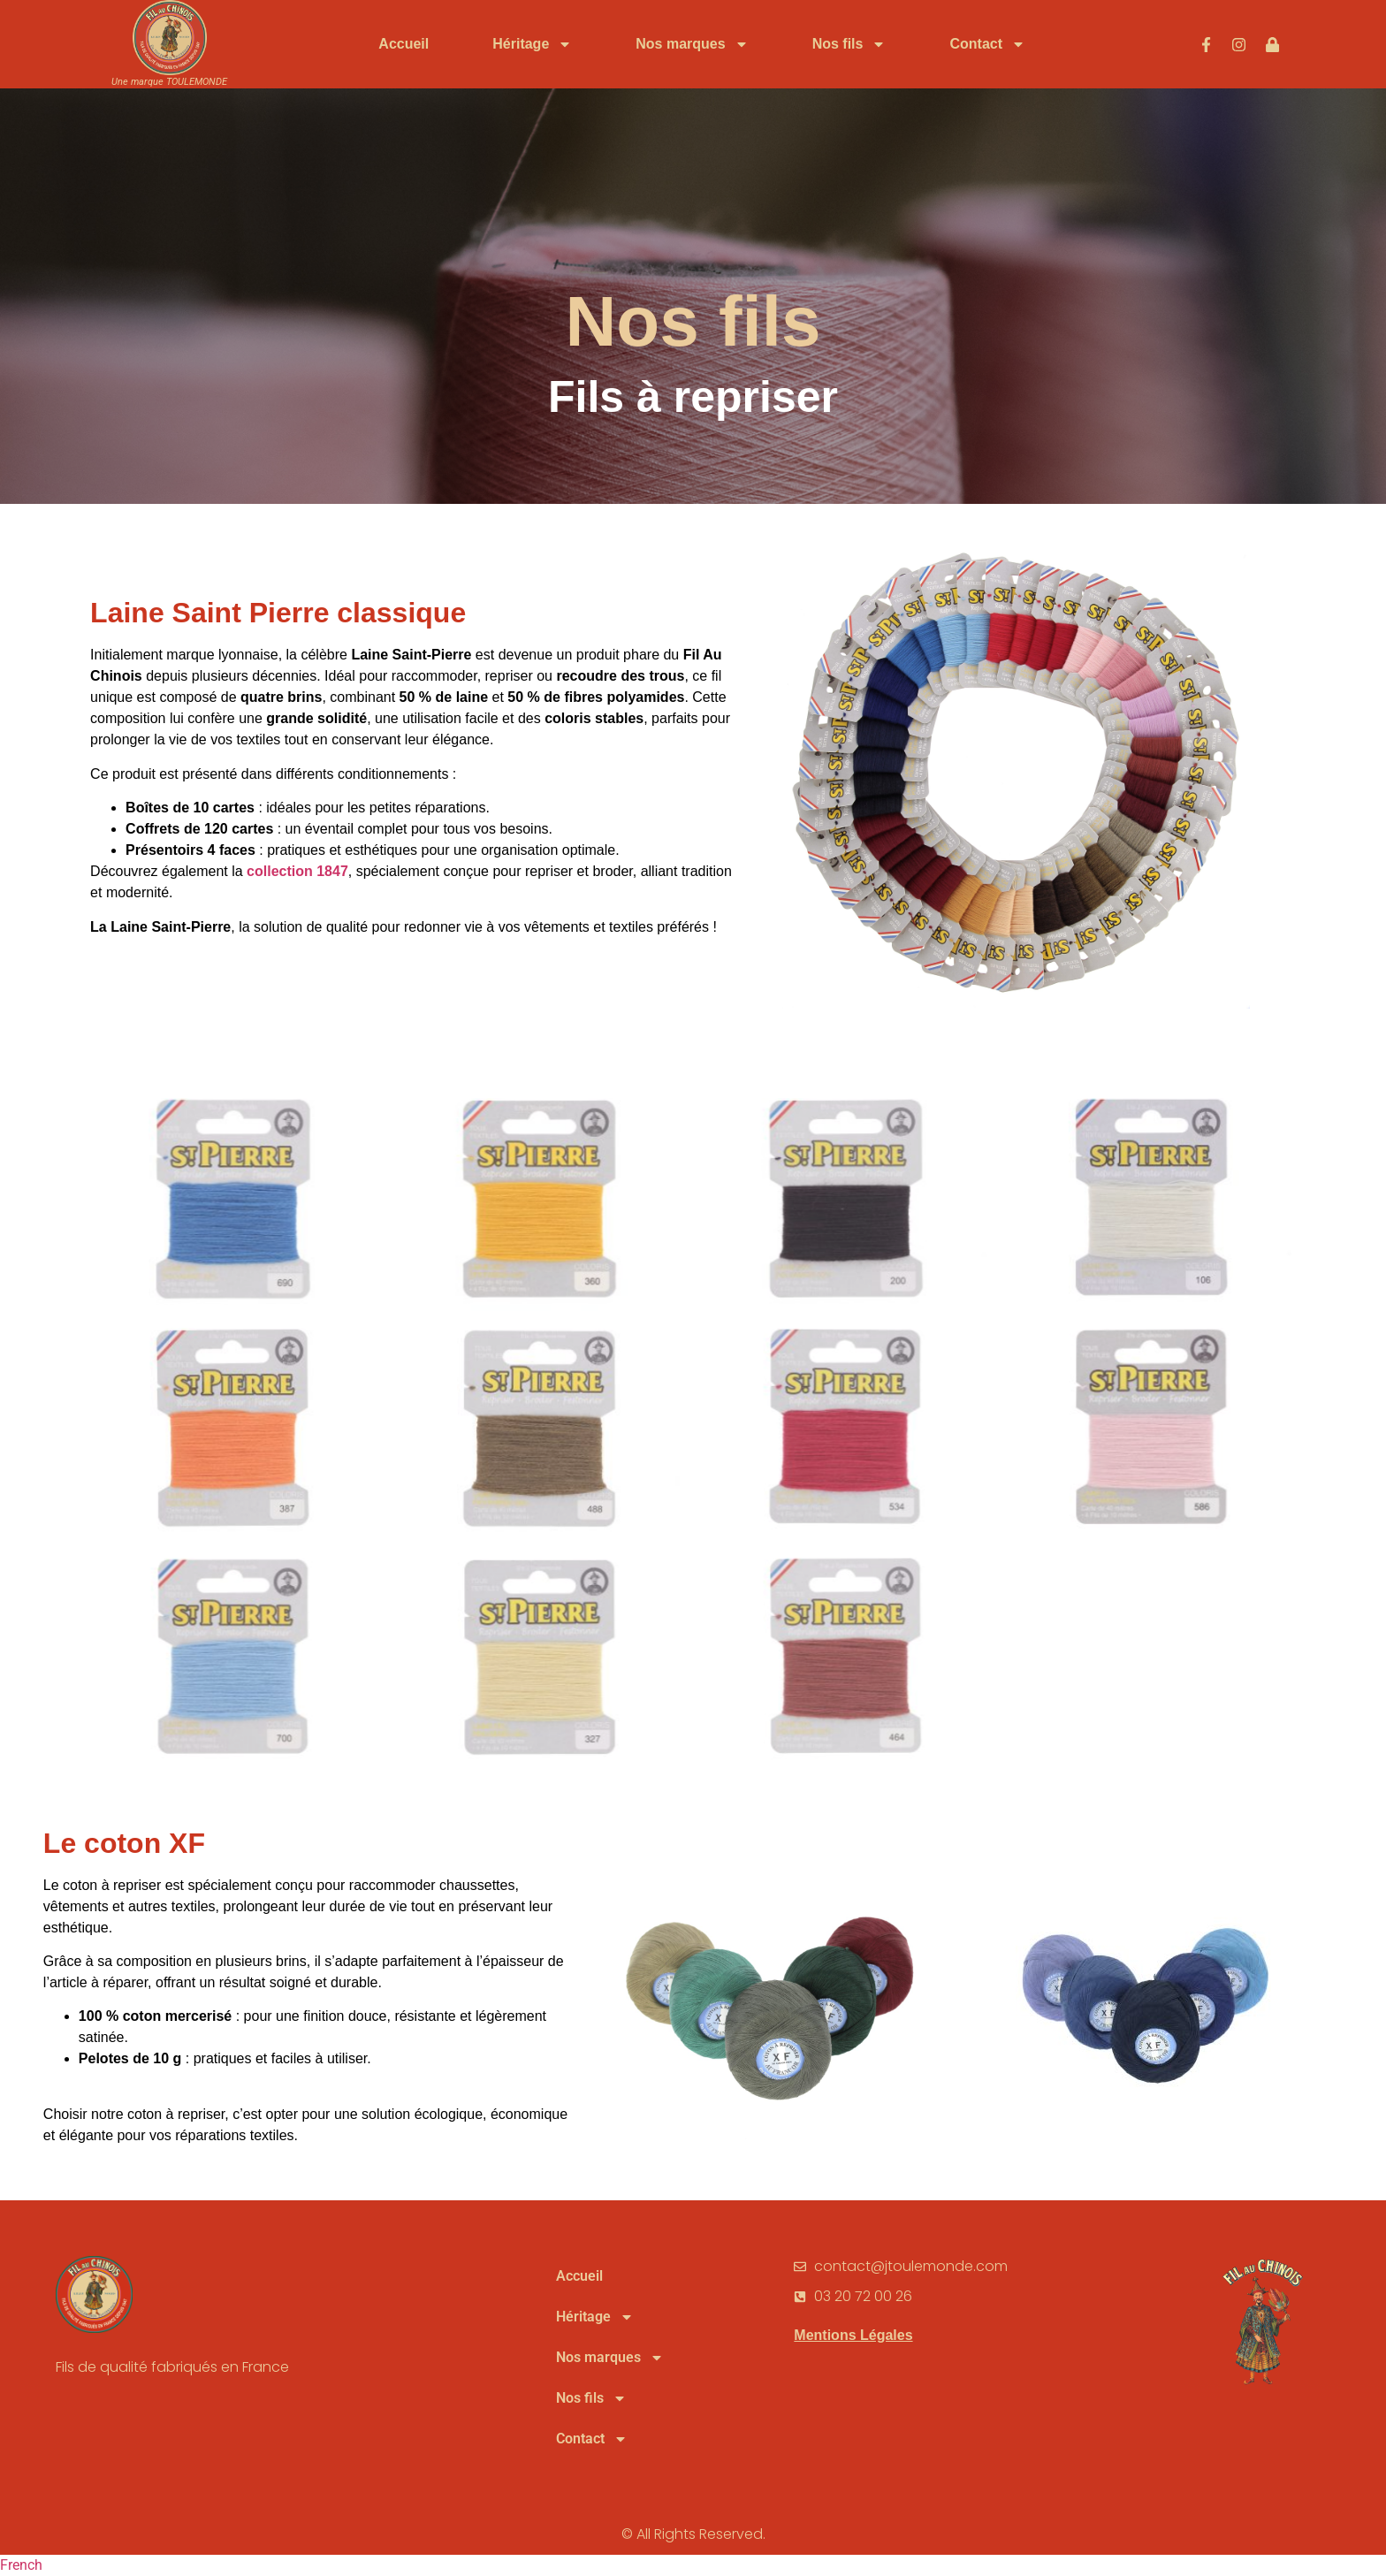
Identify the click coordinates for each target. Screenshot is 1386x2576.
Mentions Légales (853, 2335)
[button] (693, 2565)
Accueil (403, 43)
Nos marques (692, 44)
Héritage (532, 44)
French (21, 2565)
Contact (987, 44)
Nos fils (849, 44)
